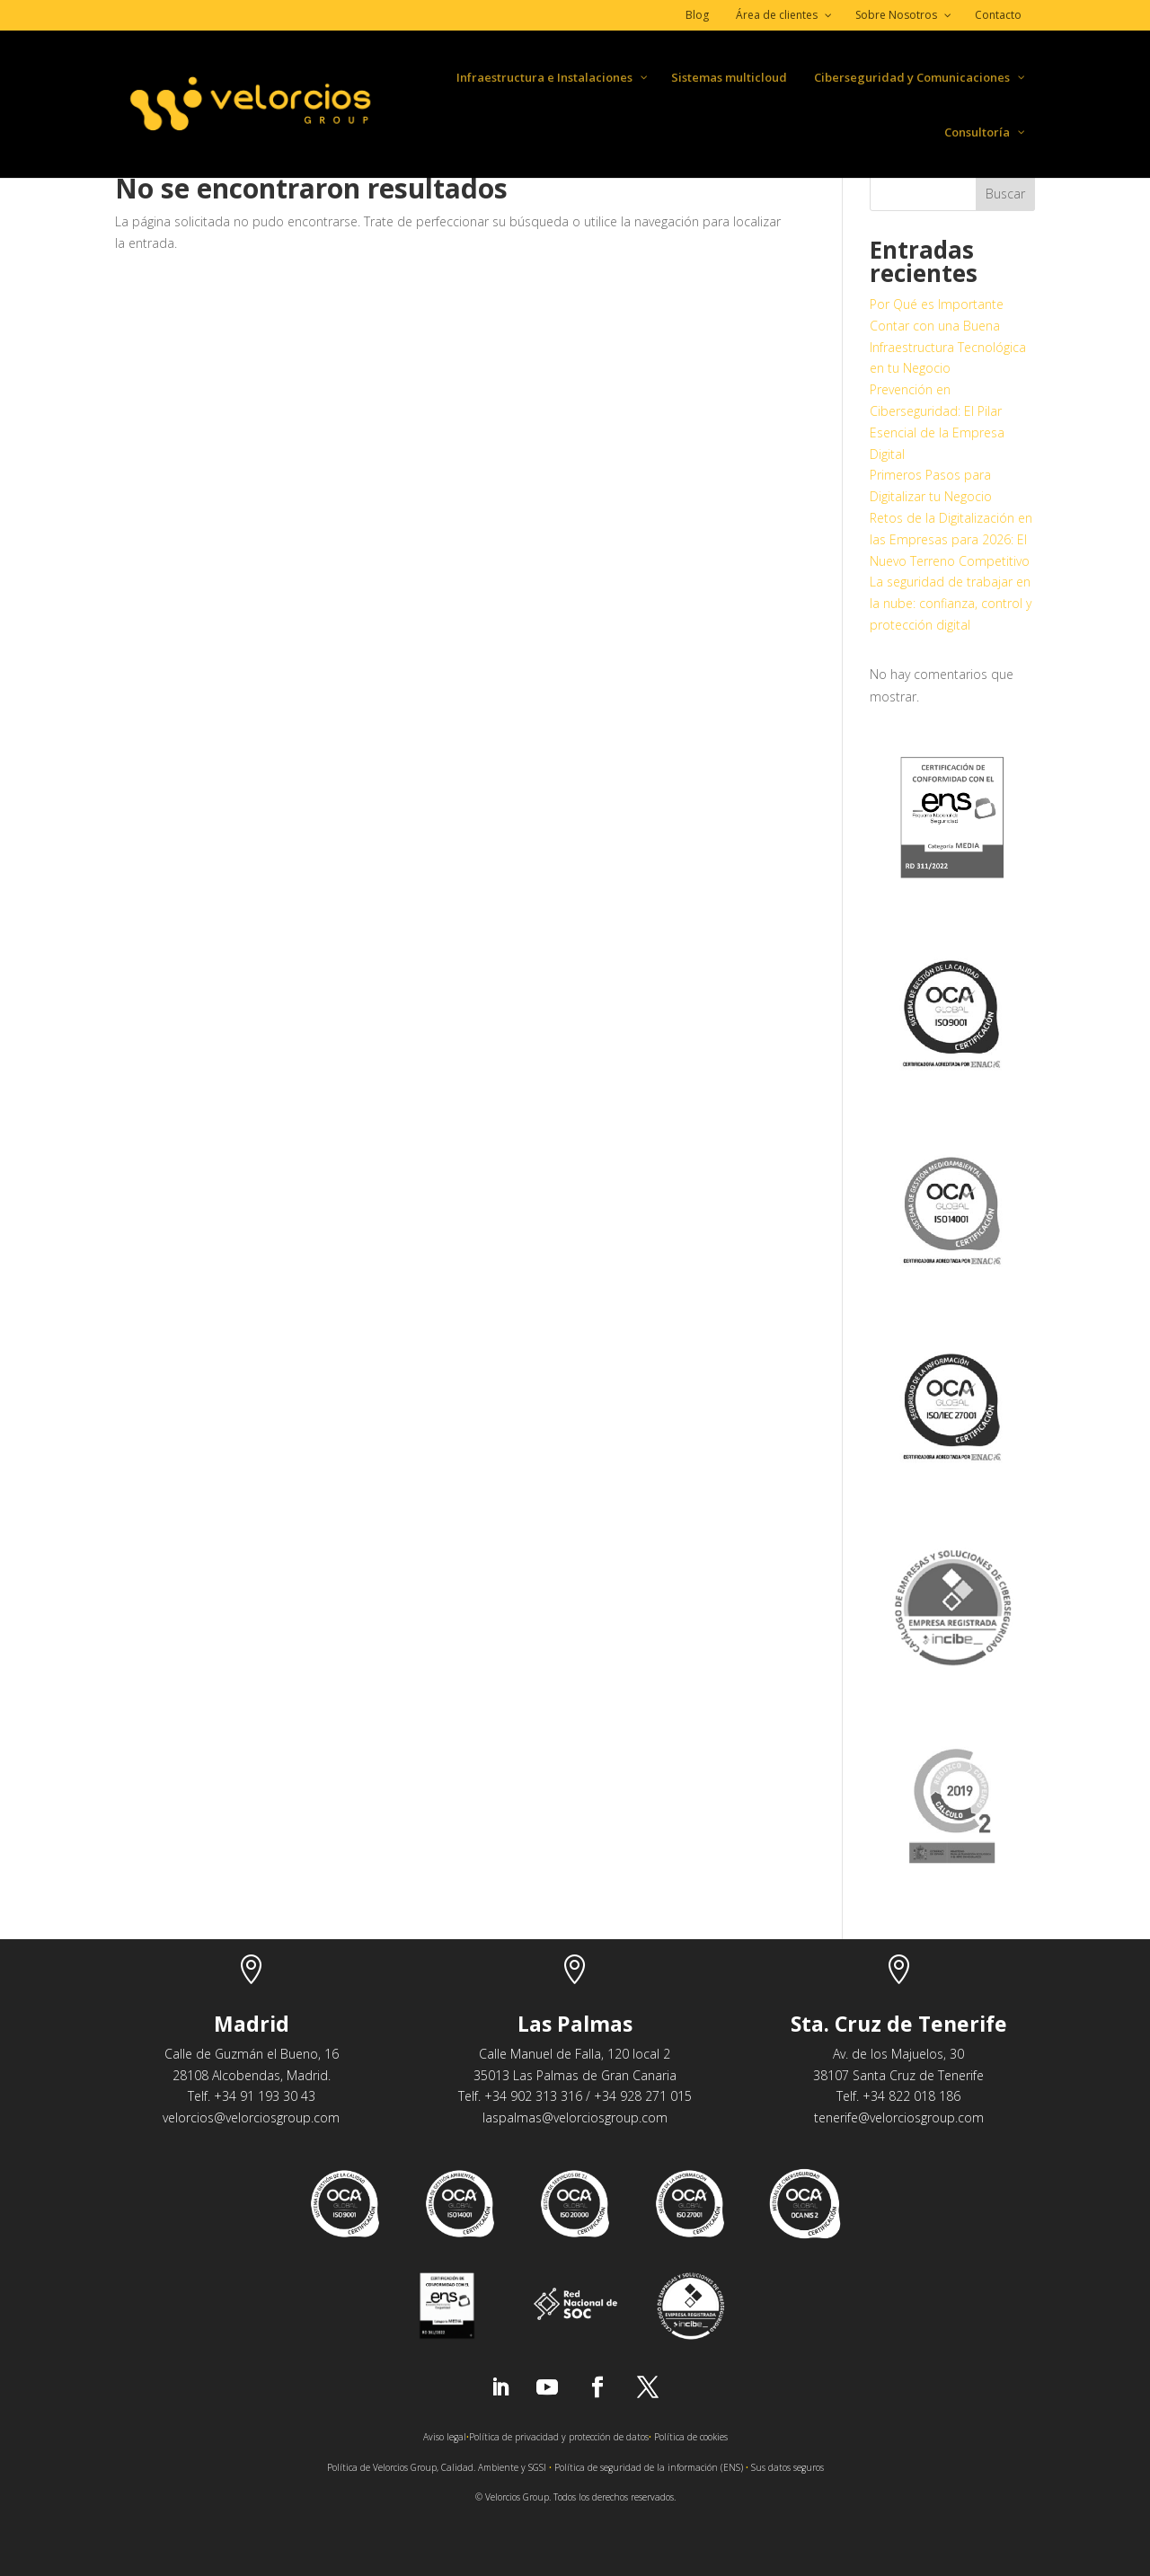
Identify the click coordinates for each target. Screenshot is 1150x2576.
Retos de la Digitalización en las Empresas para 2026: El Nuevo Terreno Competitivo (951, 539)
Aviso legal (444, 2436)
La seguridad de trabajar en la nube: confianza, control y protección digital (950, 603)
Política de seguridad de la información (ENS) (648, 2467)
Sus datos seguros (787, 2467)
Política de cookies (691, 2436)
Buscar (1005, 193)
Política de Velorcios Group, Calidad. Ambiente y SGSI (436, 2467)
